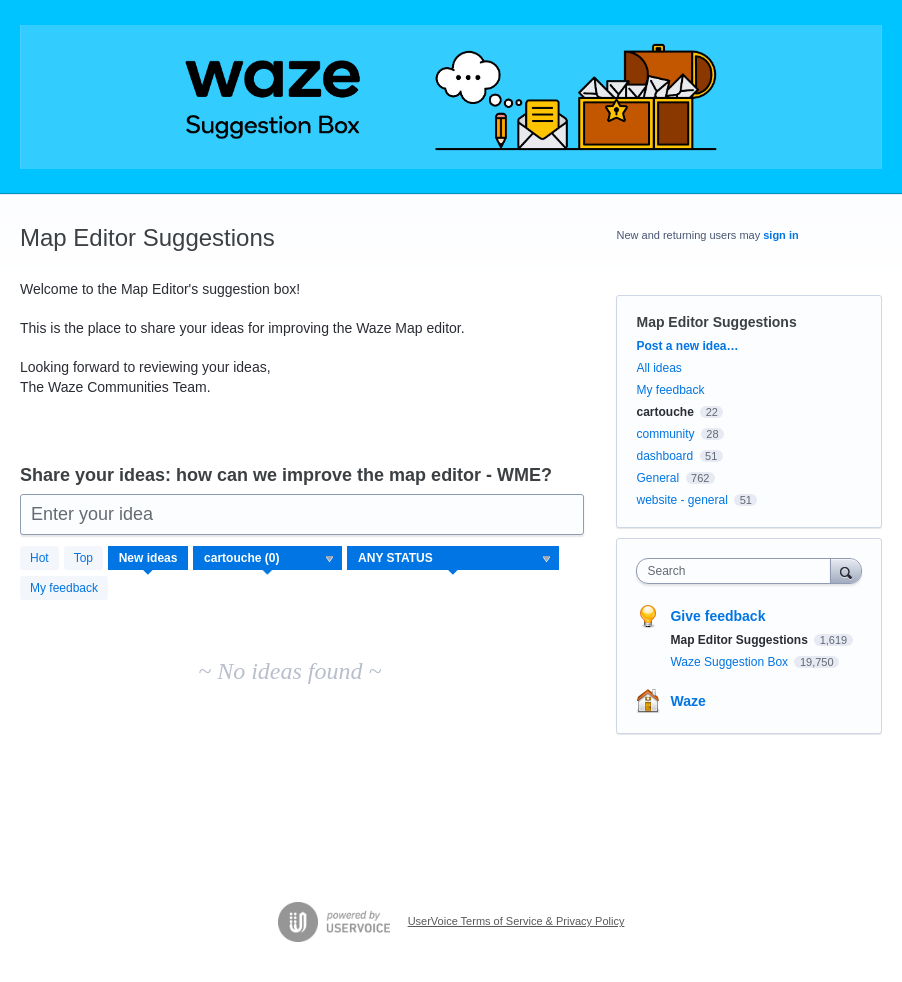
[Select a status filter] (454, 559)
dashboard (664, 456)
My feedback (64, 588)
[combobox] (737, 571)
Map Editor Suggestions (740, 640)
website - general (681, 500)
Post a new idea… (687, 346)
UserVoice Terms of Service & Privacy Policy (516, 921)
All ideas (658, 368)
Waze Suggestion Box (730, 662)
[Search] (846, 570)
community (665, 434)
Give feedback (717, 616)
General (657, 478)
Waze (687, 701)
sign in (780, 235)
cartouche (664, 412)
